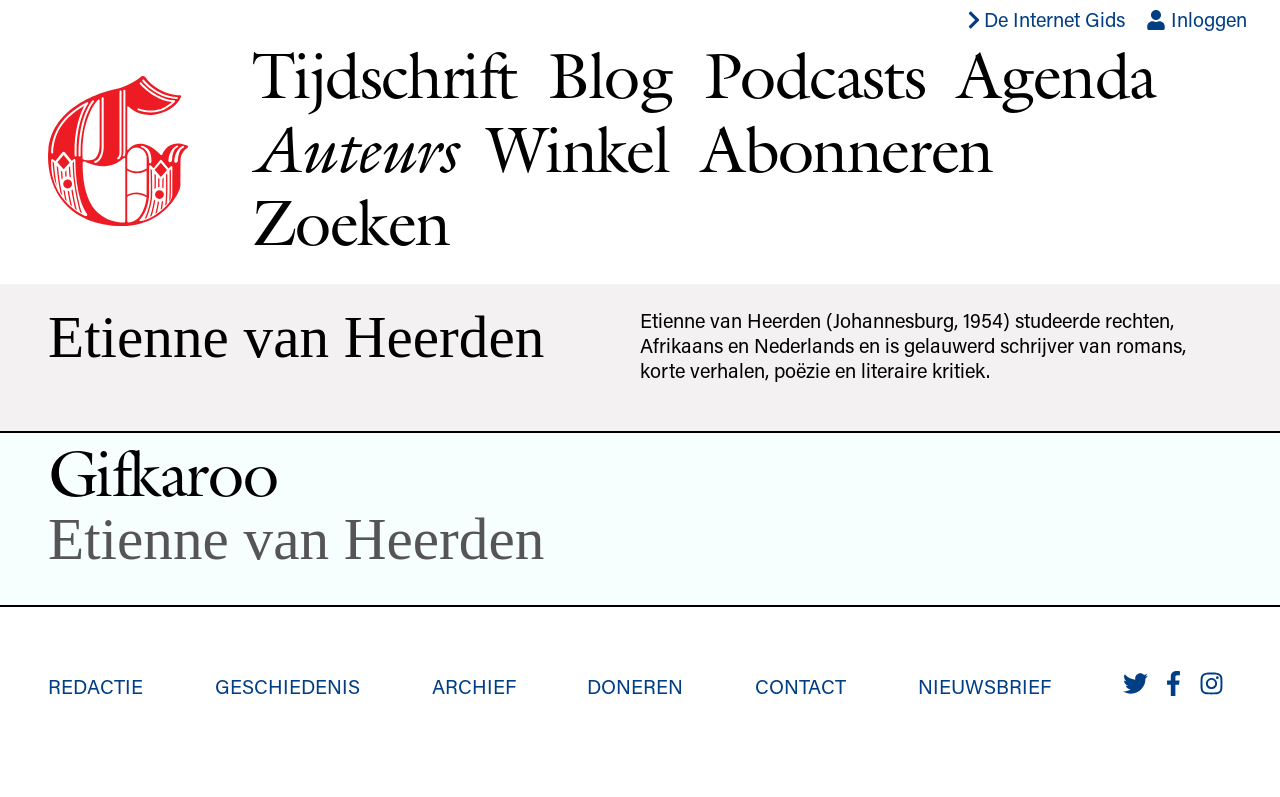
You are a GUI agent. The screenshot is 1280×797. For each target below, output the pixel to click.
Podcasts (814, 75)
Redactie (95, 686)
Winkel (578, 149)
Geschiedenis (287, 686)
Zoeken (350, 222)
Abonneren (847, 149)
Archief (474, 686)
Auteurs (353, 149)
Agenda (1056, 75)
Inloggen (1196, 19)
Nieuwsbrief (984, 686)
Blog (610, 75)
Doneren (635, 686)
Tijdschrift (384, 75)
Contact (800, 686)
